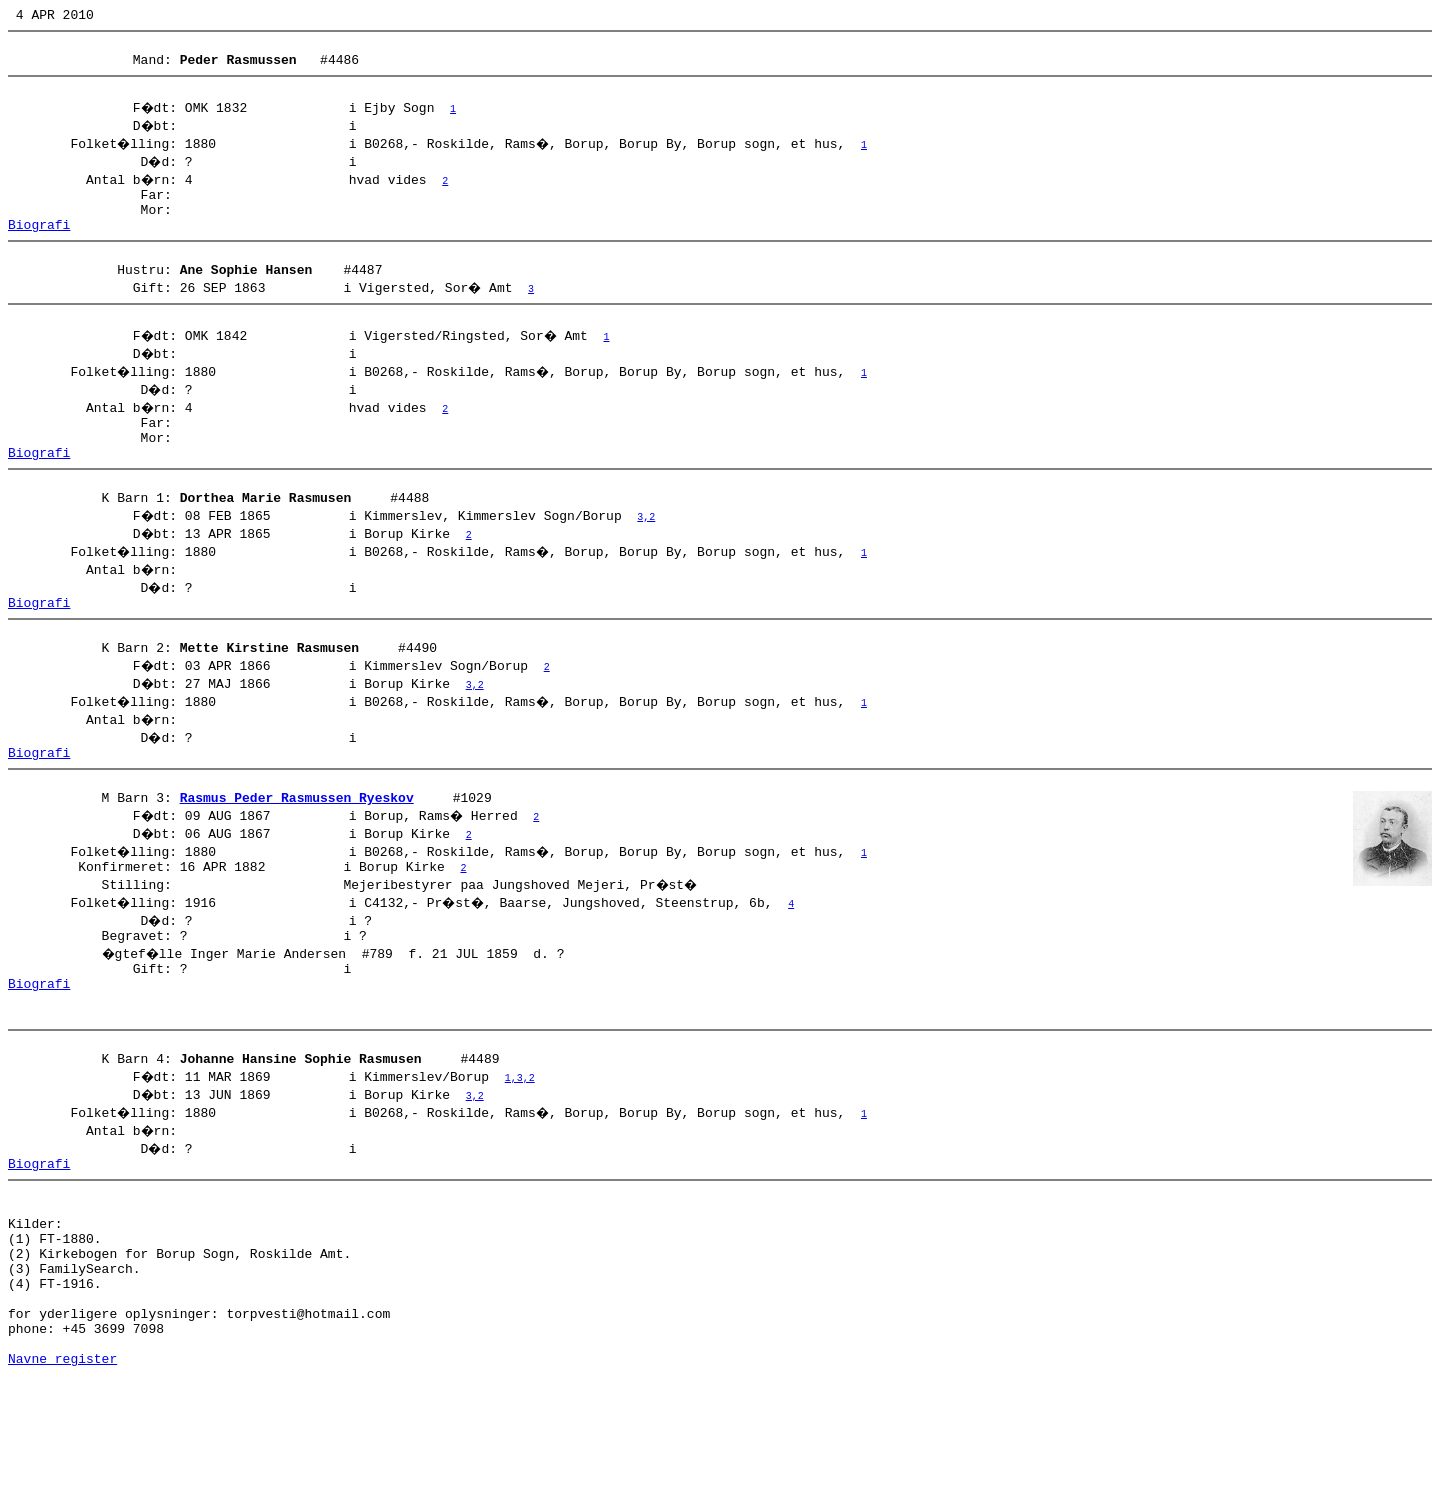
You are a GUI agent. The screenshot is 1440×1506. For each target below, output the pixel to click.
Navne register (62, 1484)
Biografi (39, 245)
